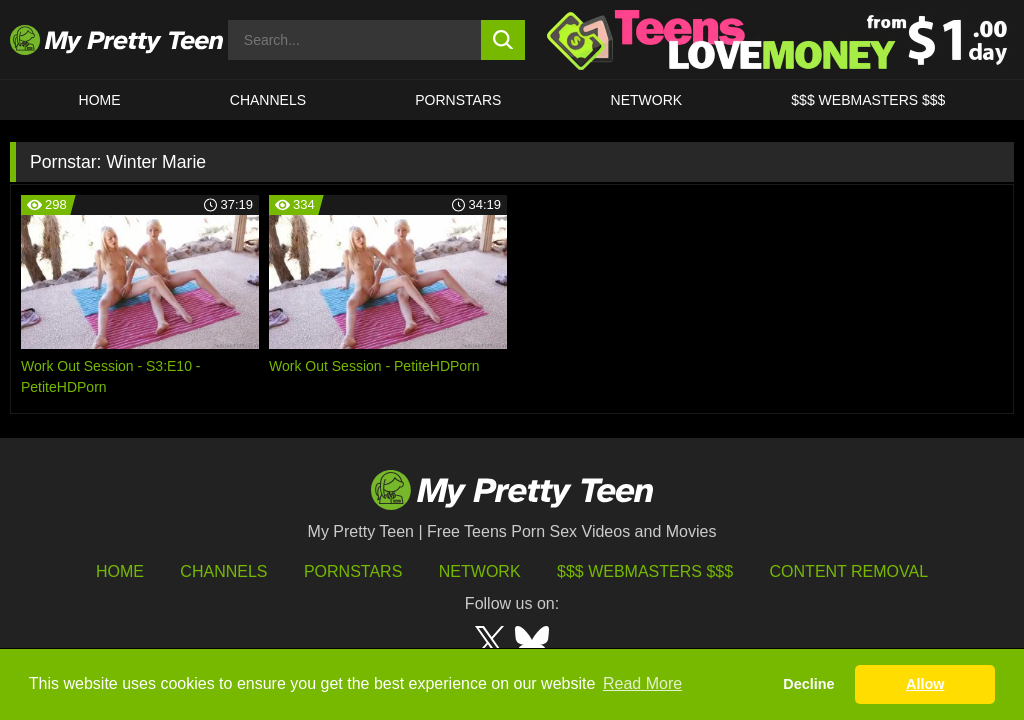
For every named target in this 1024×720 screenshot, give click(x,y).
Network (647, 100)
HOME (100, 100)
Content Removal (849, 571)
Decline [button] (808, 684)
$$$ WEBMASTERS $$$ (868, 100)
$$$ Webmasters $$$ (645, 571)
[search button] (503, 40)
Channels (223, 571)
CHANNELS (268, 100)
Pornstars (458, 100)
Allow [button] (925, 684)
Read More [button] (642, 683)
